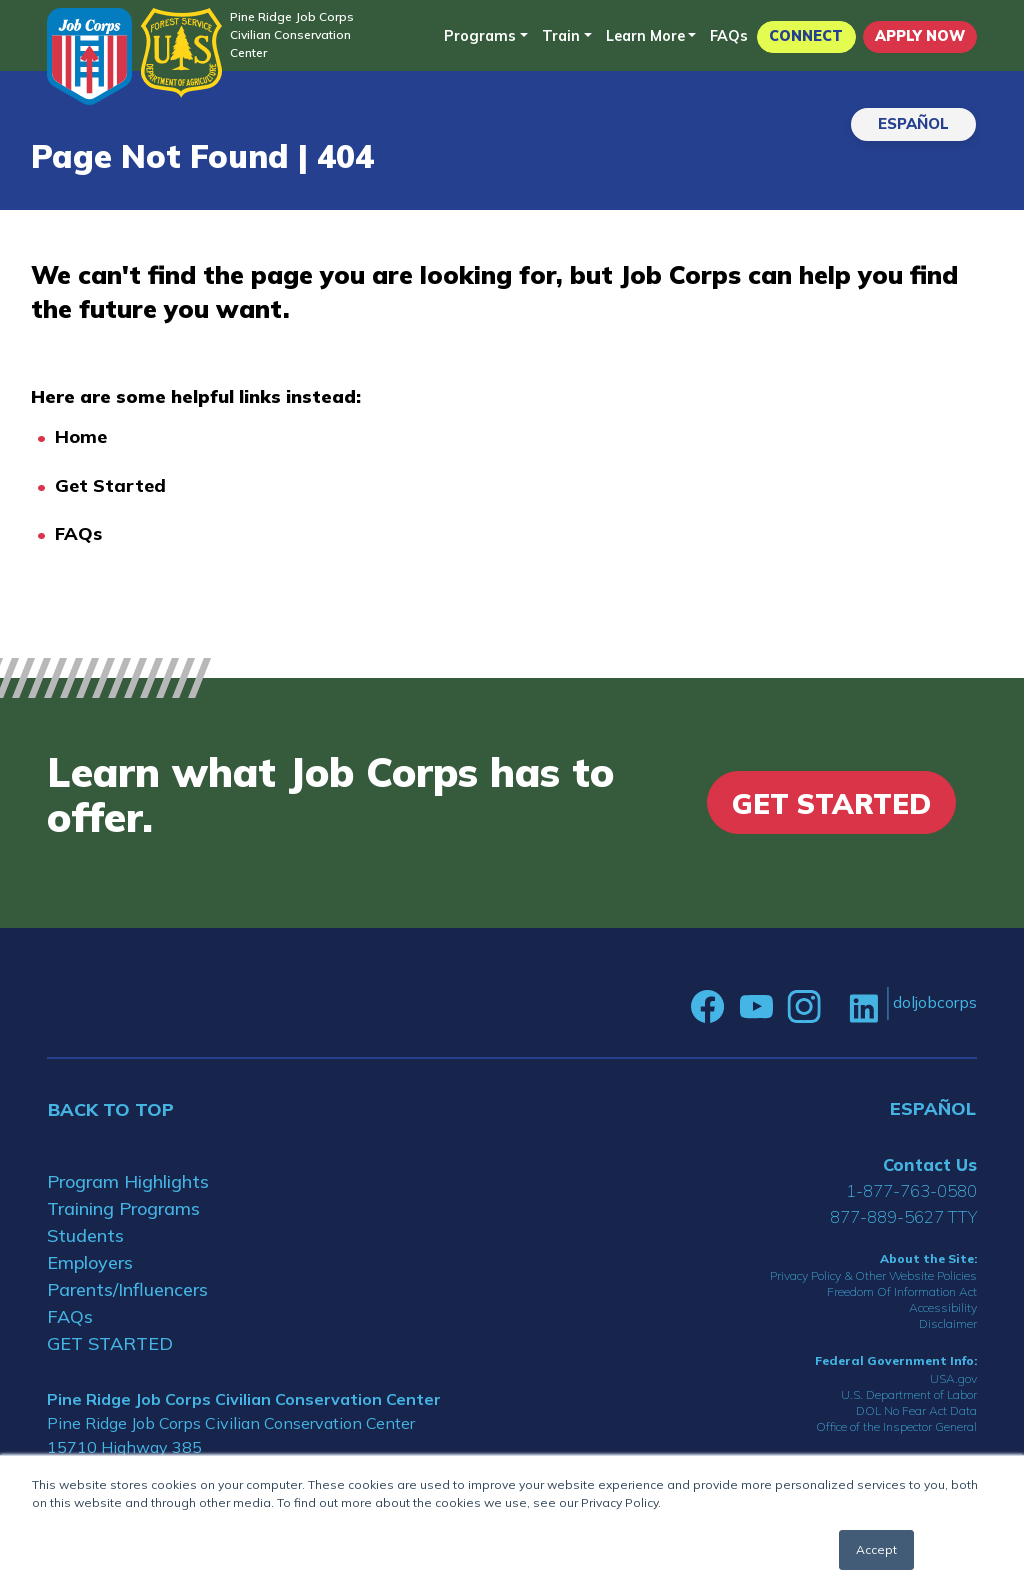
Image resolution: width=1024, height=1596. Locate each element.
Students (85, 1235)
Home (81, 436)
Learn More (645, 36)
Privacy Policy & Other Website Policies (873, 1275)
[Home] (89, 56)
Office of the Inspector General (896, 1426)
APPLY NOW (920, 36)
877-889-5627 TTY (903, 1216)
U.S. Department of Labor (909, 1394)
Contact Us (930, 1164)
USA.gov (953, 1378)
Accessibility (943, 1307)
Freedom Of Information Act (902, 1291)
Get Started (110, 485)
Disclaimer (948, 1323)
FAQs (729, 36)
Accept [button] (876, 1549)
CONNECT (806, 36)
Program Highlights (128, 1181)
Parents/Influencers (127, 1289)
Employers (90, 1262)
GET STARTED (110, 1343)
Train (561, 36)
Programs (480, 36)
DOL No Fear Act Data (916, 1410)
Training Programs (123, 1208)
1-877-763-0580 (911, 1190)
